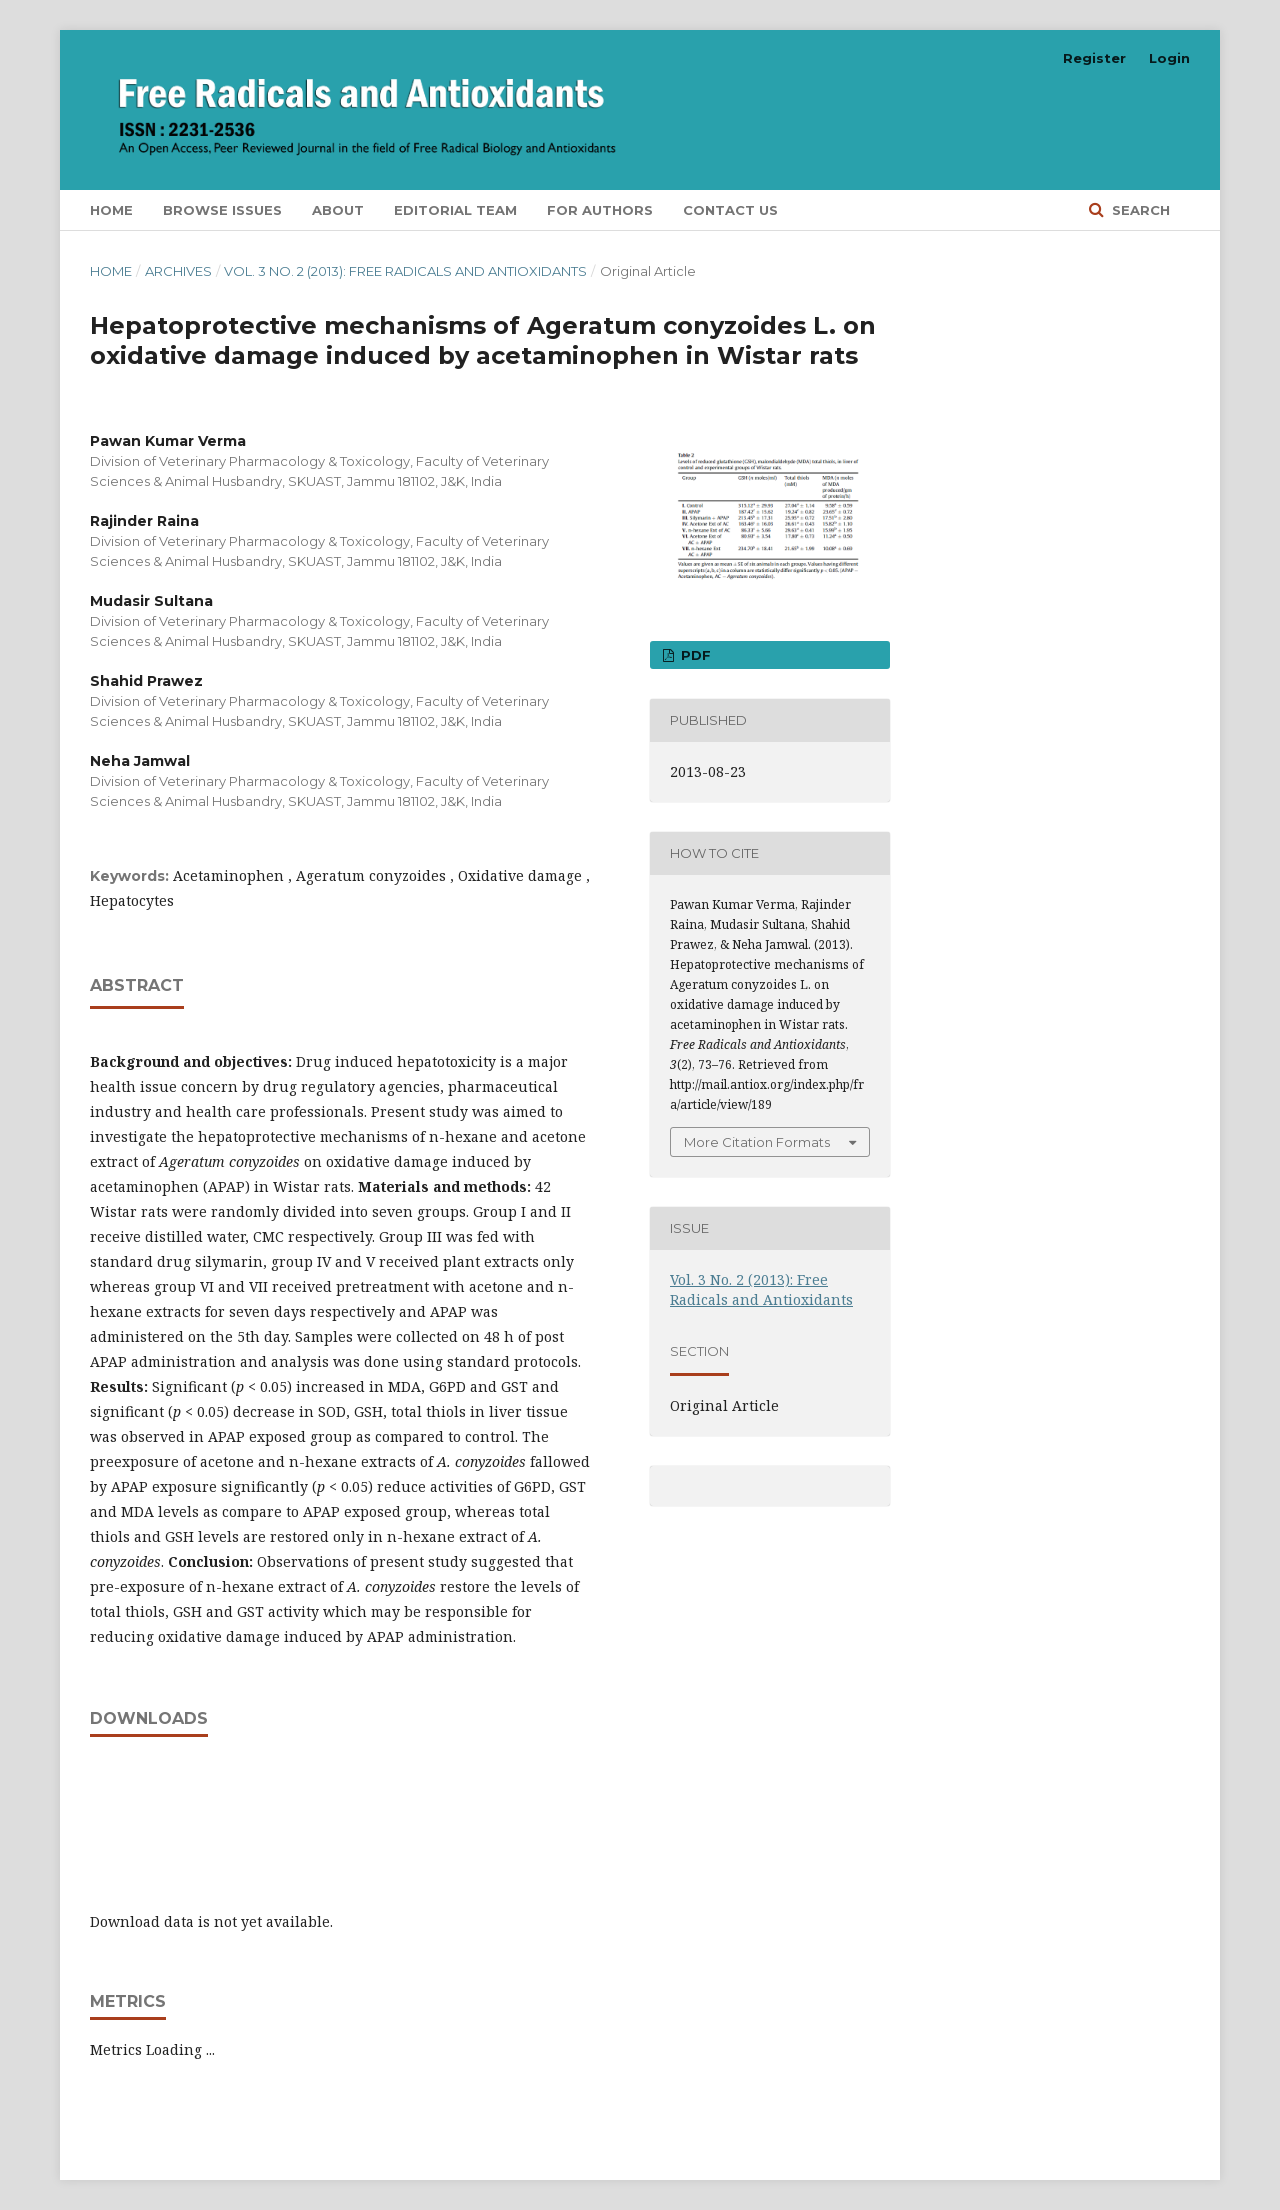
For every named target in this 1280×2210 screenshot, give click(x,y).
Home (111, 210)
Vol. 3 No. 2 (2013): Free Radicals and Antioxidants (405, 271)
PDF (694, 655)
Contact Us (730, 210)
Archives (178, 271)
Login (1169, 58)
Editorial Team (455, 210)
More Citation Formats (757, 1142)
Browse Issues (222, 210)
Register (1094, 58)
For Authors (600, 210)
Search (1139, 210)
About (338, 210)
